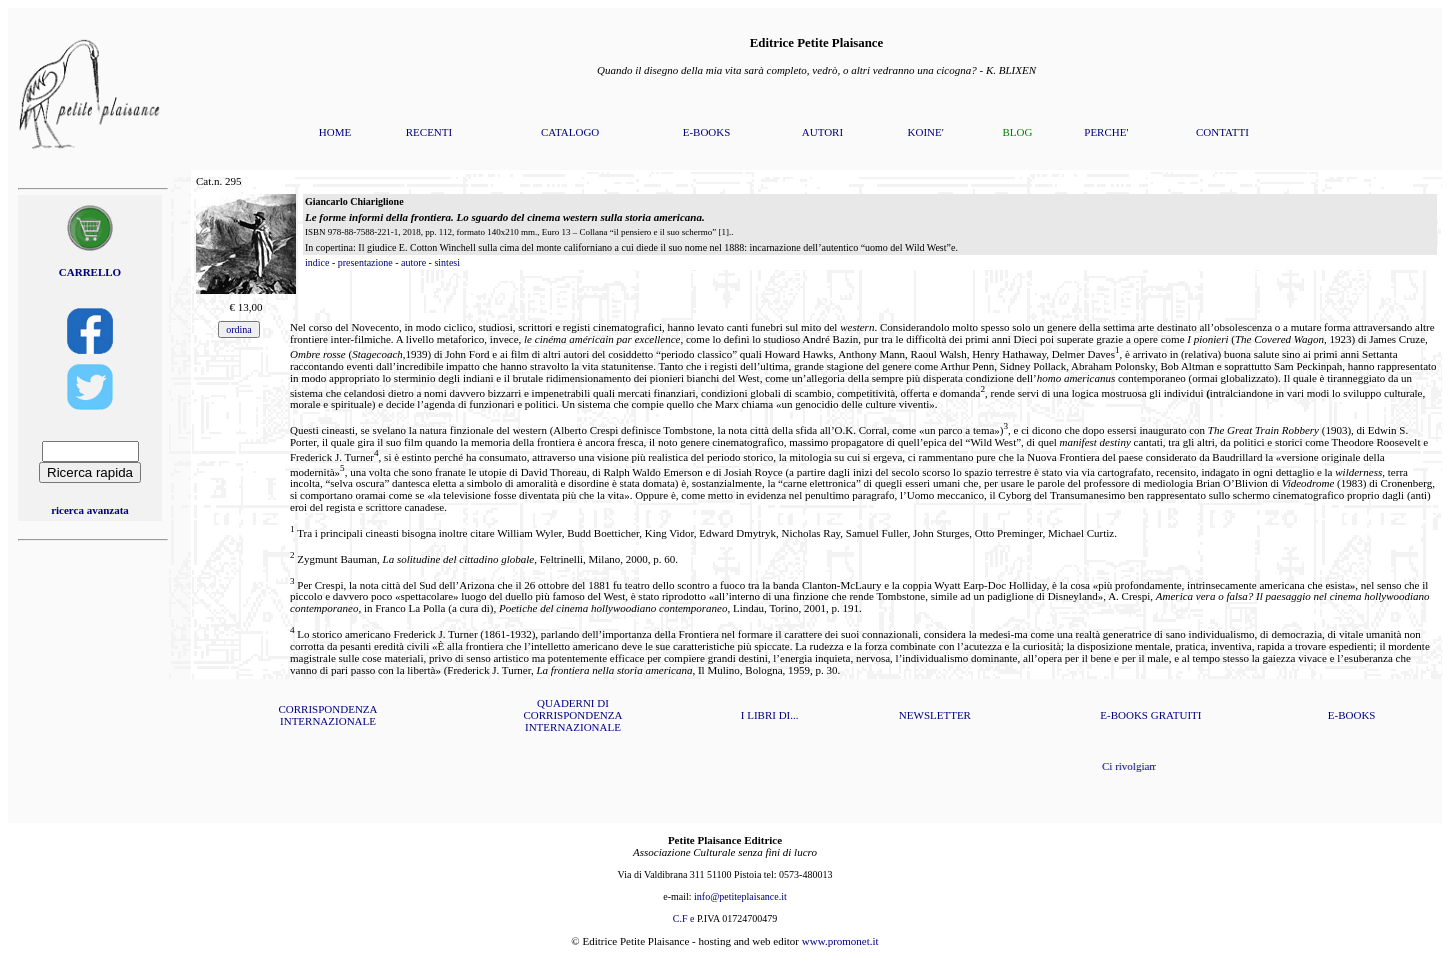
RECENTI (429, 132)
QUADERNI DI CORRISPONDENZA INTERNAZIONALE (572, 715)
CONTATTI (1222, 132)
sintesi (447, 262)
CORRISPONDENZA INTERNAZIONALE (327, 715)
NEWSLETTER (935, 715)
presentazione (365, 262)
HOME (335, 132)
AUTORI (822, 132)
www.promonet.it (840, 941)
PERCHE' (1106, 132)
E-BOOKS (707, 132)
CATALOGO (570, 132)
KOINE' (926, 132)
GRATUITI (1176, 715)
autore (413, 262)
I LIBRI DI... (770, 715)
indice (317, 262)
